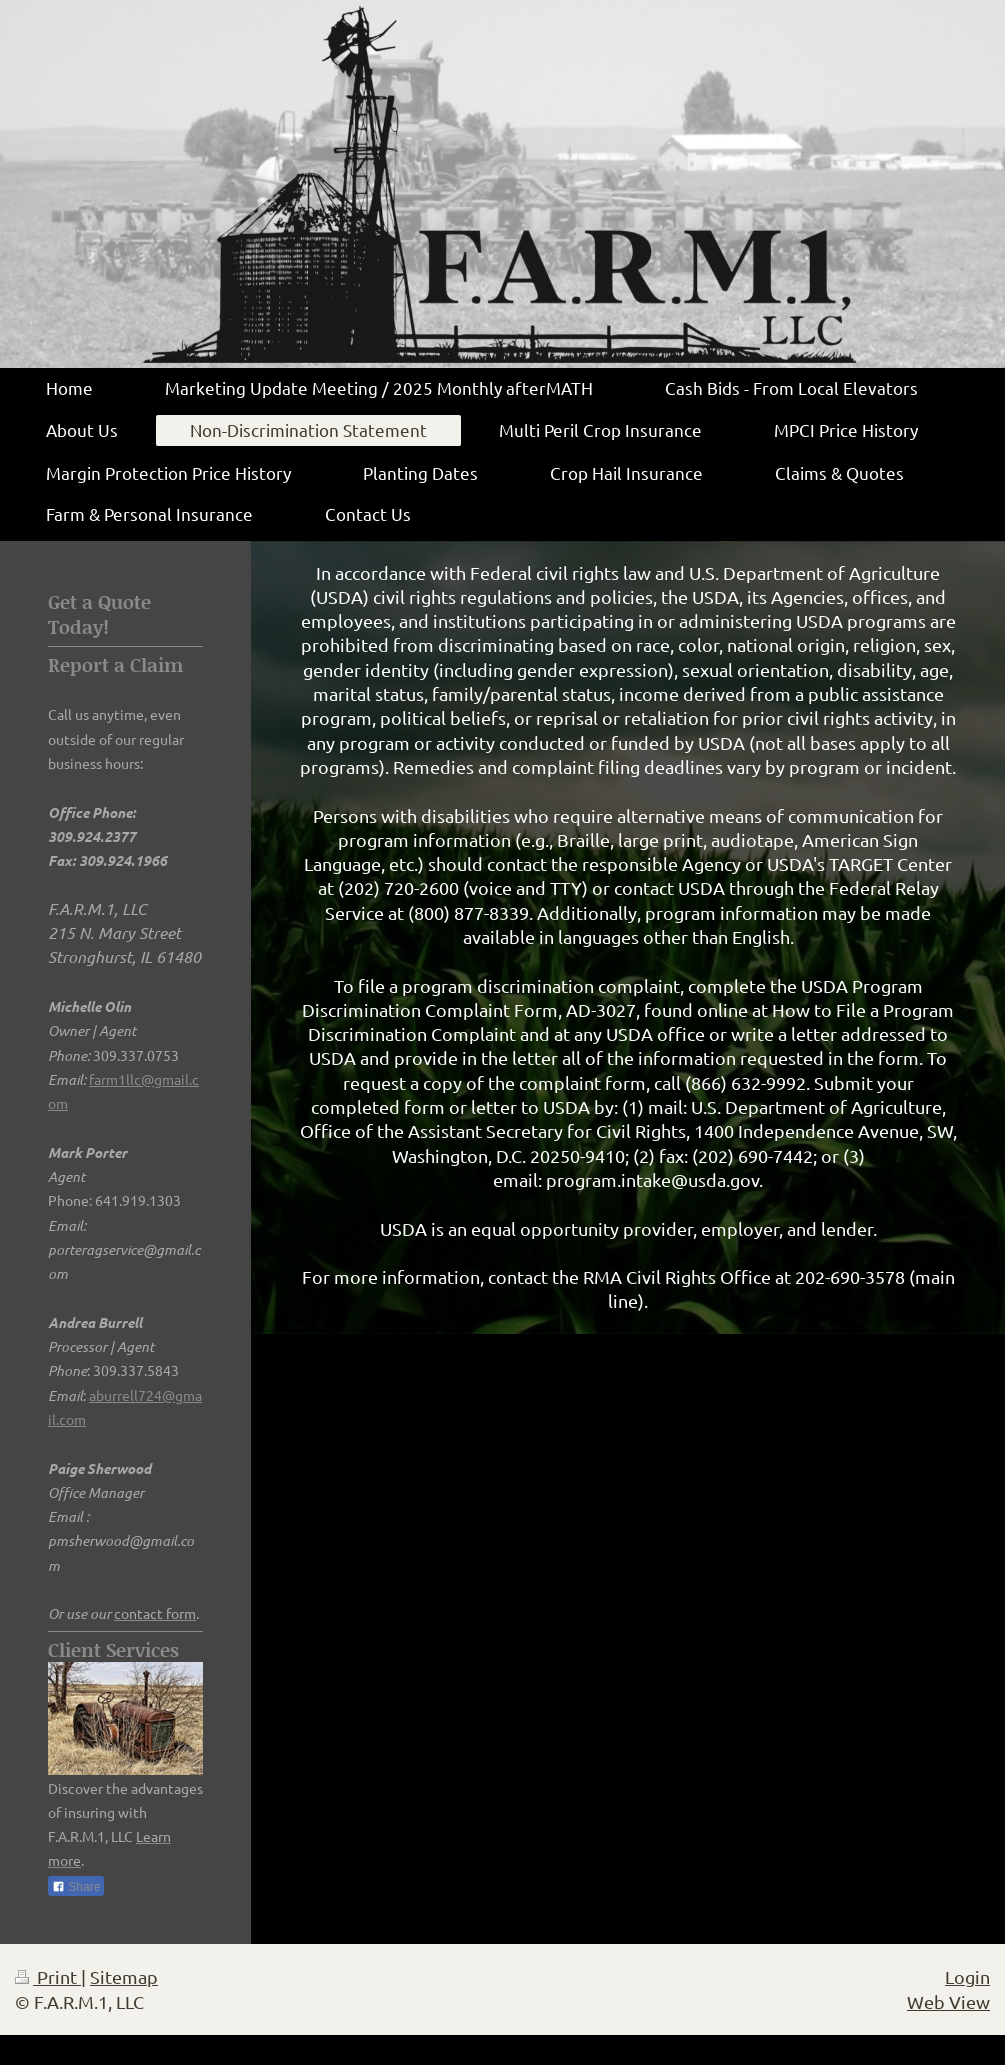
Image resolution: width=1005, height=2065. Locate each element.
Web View (948, 2001)
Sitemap (124, 1976)
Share (76, 1887)
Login (967, 1976)
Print (48, 1976)
